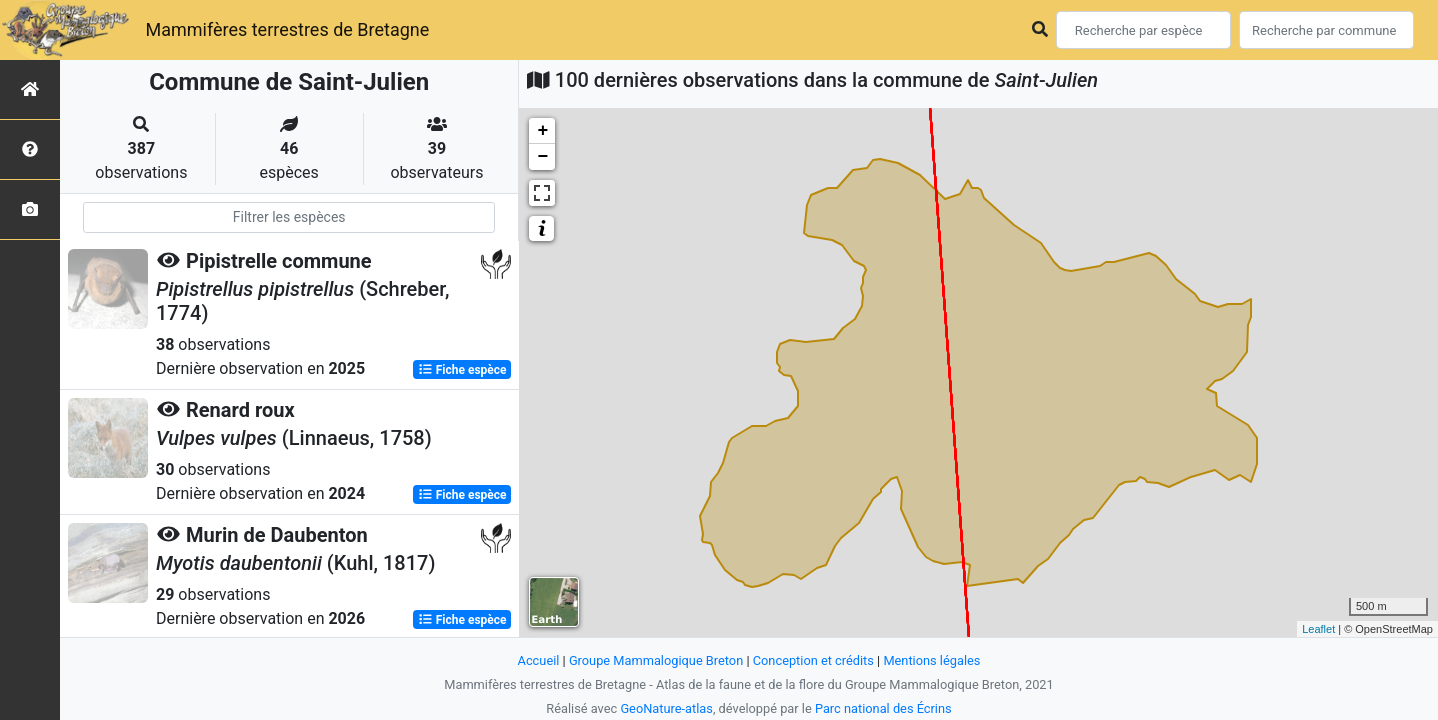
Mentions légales (931, 660)
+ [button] (542, 131)
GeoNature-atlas (666, 708)
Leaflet (1318, 629)
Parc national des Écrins (883, 708)
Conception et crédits (813, 660)
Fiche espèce (462, 370)
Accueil (539, 660)
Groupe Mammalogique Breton (656, 660)
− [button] (542, 157)
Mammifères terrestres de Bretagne (287, 29)
